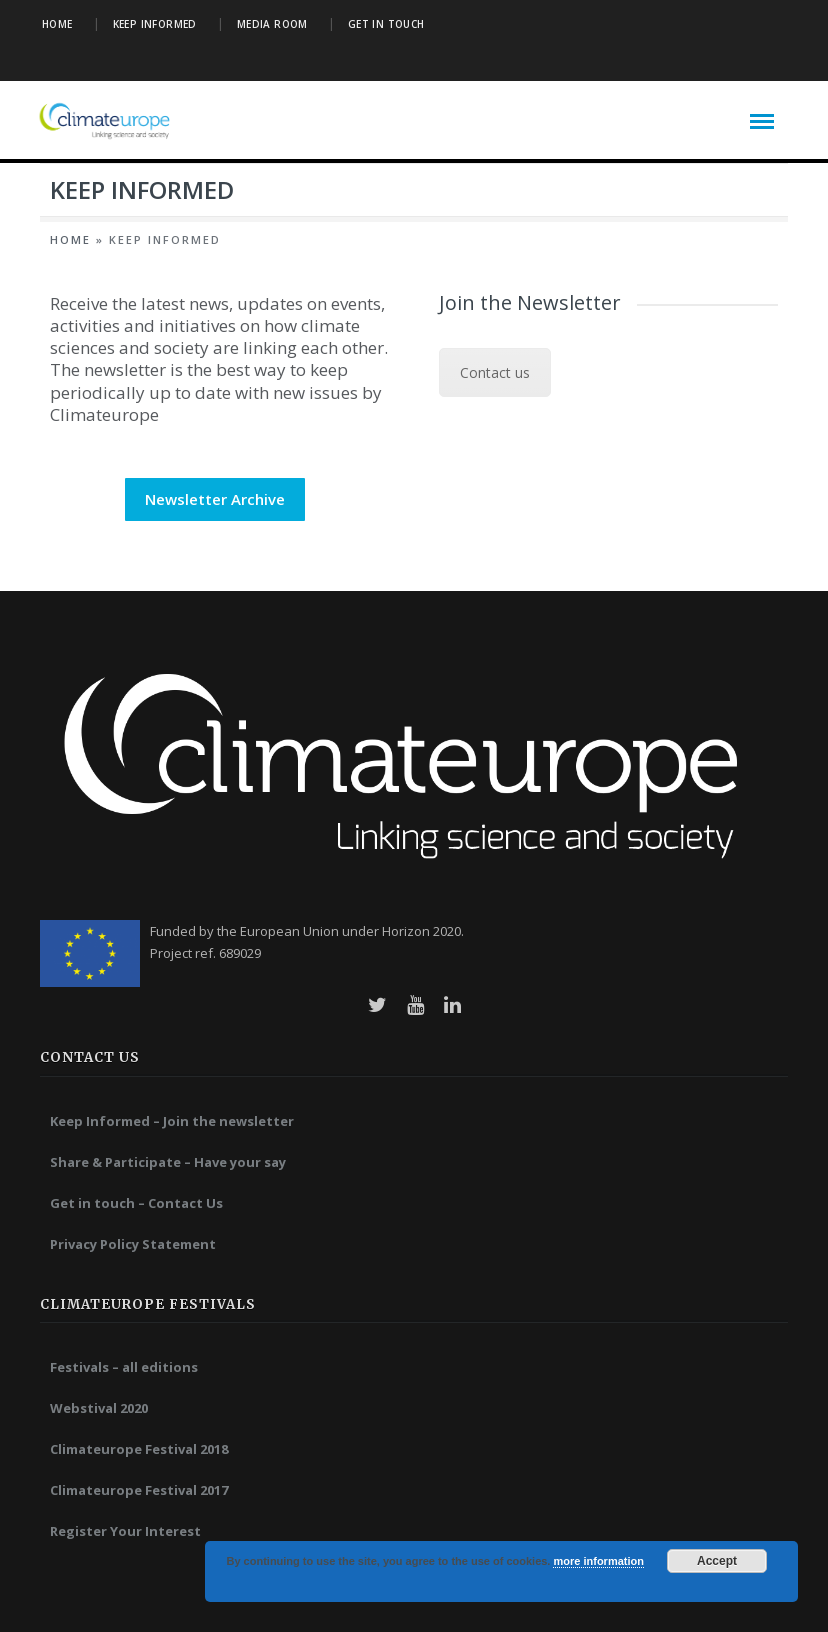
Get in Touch (386, 24)
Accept (717, 1561)
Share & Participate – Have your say (168, 1162)
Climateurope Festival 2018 (139, 1449)
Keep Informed (155, 24)
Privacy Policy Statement (133, 1244)
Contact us (495, 372)
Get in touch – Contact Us (136, 1203)
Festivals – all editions (124, 1367)
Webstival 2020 (99, 1408)
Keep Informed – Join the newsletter (172, 1121)
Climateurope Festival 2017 (139, 1490)
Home (57, 24)
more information (598, 1561)
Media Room (272, 24)
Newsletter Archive (215, 499)
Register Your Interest (125, 1531)
